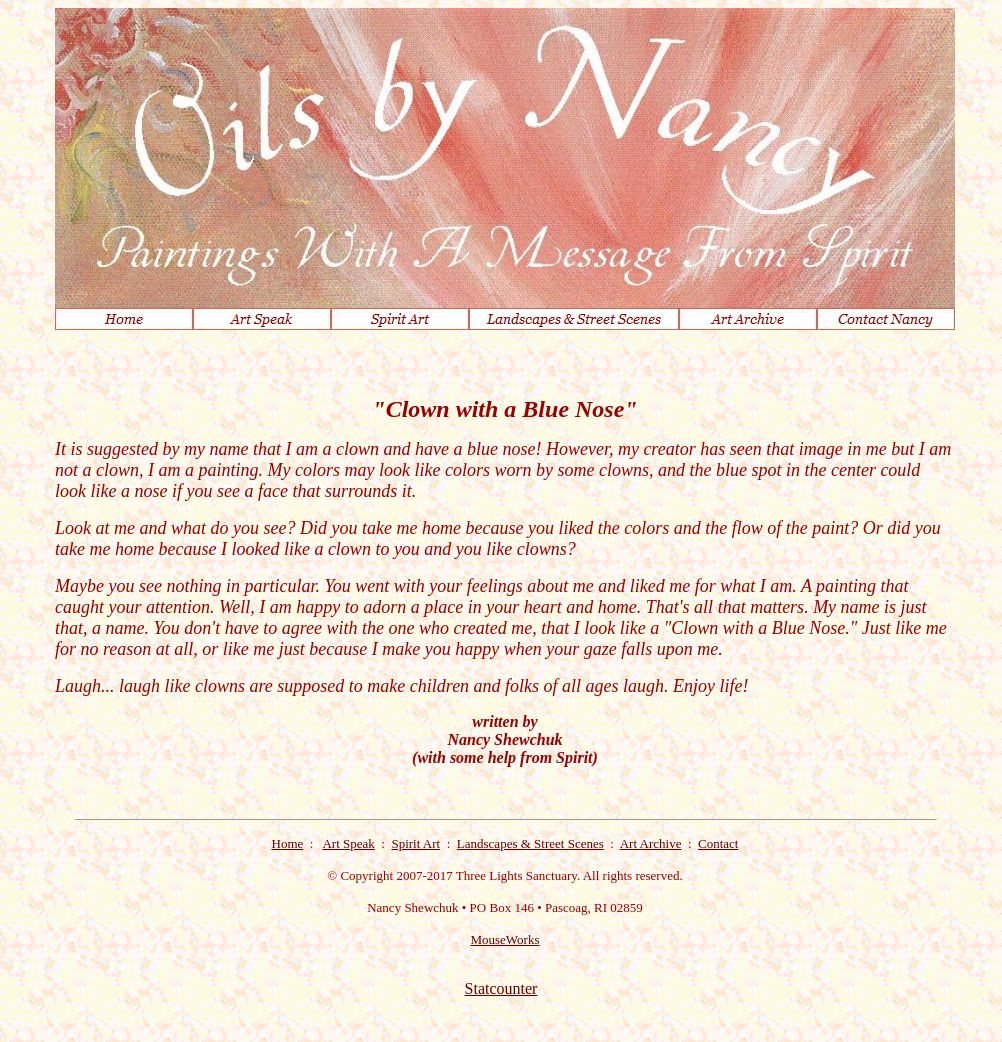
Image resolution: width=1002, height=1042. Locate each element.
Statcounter (501, 988)
